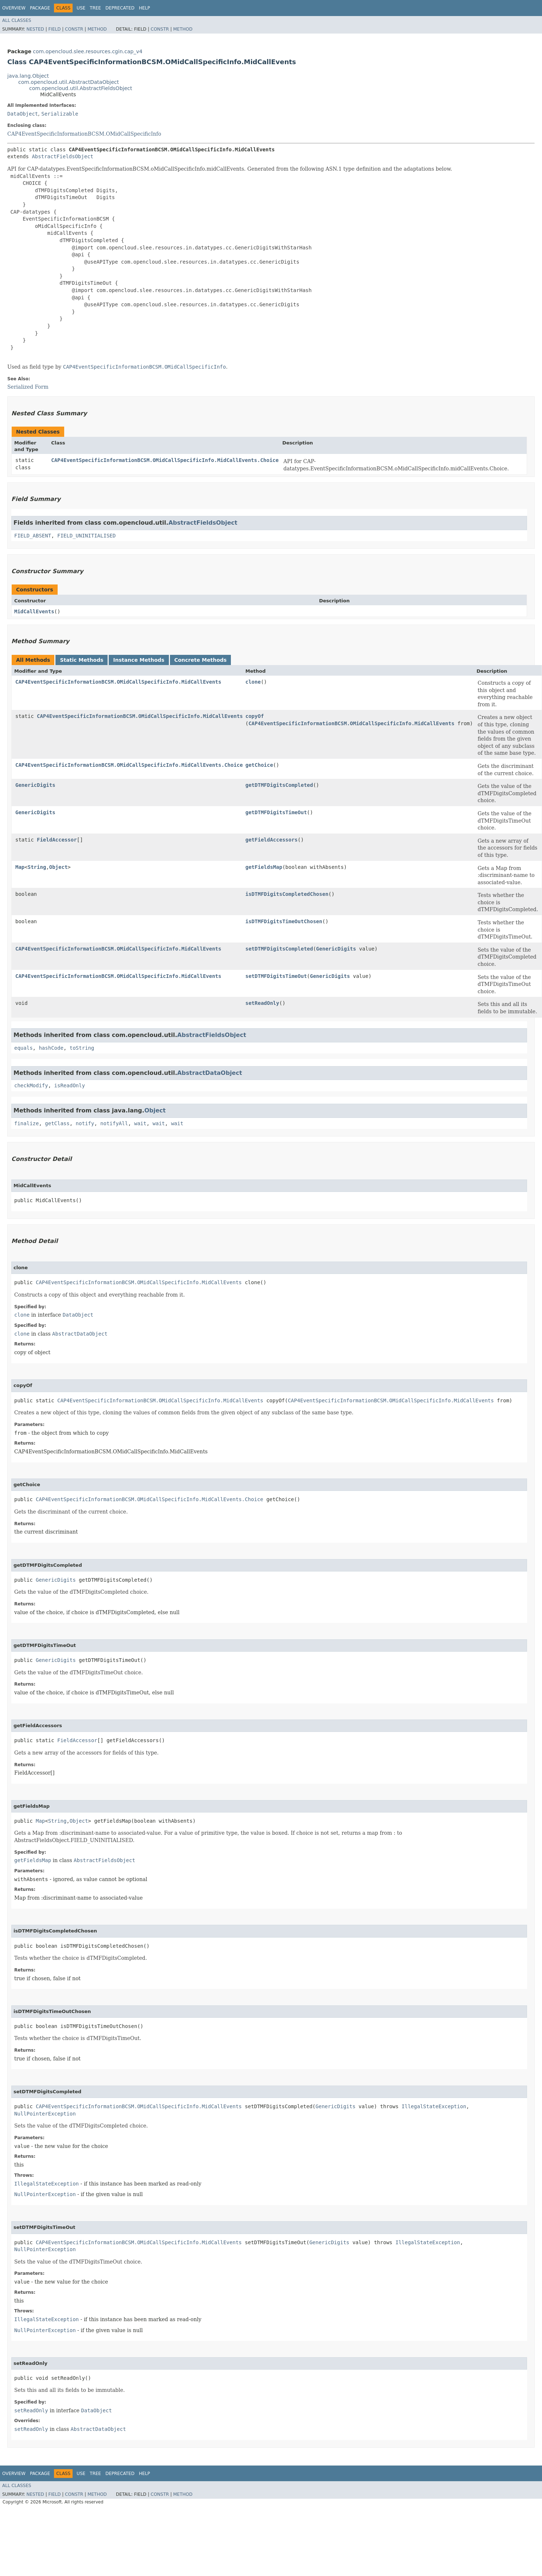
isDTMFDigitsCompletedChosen (287, 894)
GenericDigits (35, 785)
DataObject (22, 114)
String (37, 867)
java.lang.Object (28, 76)
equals (23, 1048)
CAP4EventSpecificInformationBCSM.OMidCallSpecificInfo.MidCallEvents (118, 682)
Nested (35, 29)
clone (253, 682)
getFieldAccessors (271, 840)
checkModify (31, 1085)
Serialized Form (28, 387)
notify (85, 1123)
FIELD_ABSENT (32, 536)
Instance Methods (138, 660)
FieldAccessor (57, 840)
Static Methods (81, 660)
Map (19, 867)
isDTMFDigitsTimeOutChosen (283, 921)
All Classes (16, 20)
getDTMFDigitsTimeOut (276, 812)
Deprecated (120, 8)
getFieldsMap (263, 867)
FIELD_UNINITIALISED (86, 536)
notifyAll (114, 1123)
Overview (14, 8)
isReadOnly (69, 1085)
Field (54, 29)
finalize (26, 1123)
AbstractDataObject (209, 1072)
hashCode (51, 1048)
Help (144, 8)
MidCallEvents (34, 611)
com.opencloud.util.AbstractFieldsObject (80, 88)
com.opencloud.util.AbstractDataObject (68, 82)
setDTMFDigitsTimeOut (276, 976)
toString (82, 1048)
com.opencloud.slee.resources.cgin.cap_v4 (87, 51)
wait (140, 1123)
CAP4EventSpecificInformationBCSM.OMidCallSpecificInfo (84, 134)
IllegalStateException (434, 2106)
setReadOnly (262, 1003)
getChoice (259, 765)
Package (40, 8)
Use (81, 8)
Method (97, 29)
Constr (74, 29)
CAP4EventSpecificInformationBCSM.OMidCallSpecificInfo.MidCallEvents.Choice (165, 460)
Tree (95, 8)
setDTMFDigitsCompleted (279, 949)
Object (58, 867)
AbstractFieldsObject (62, 156)
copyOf (254, 716)
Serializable (59, 114)
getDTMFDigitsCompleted (279, 785)
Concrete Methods (200, 660)
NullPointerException (45, 2114)
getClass (57, 1123)
